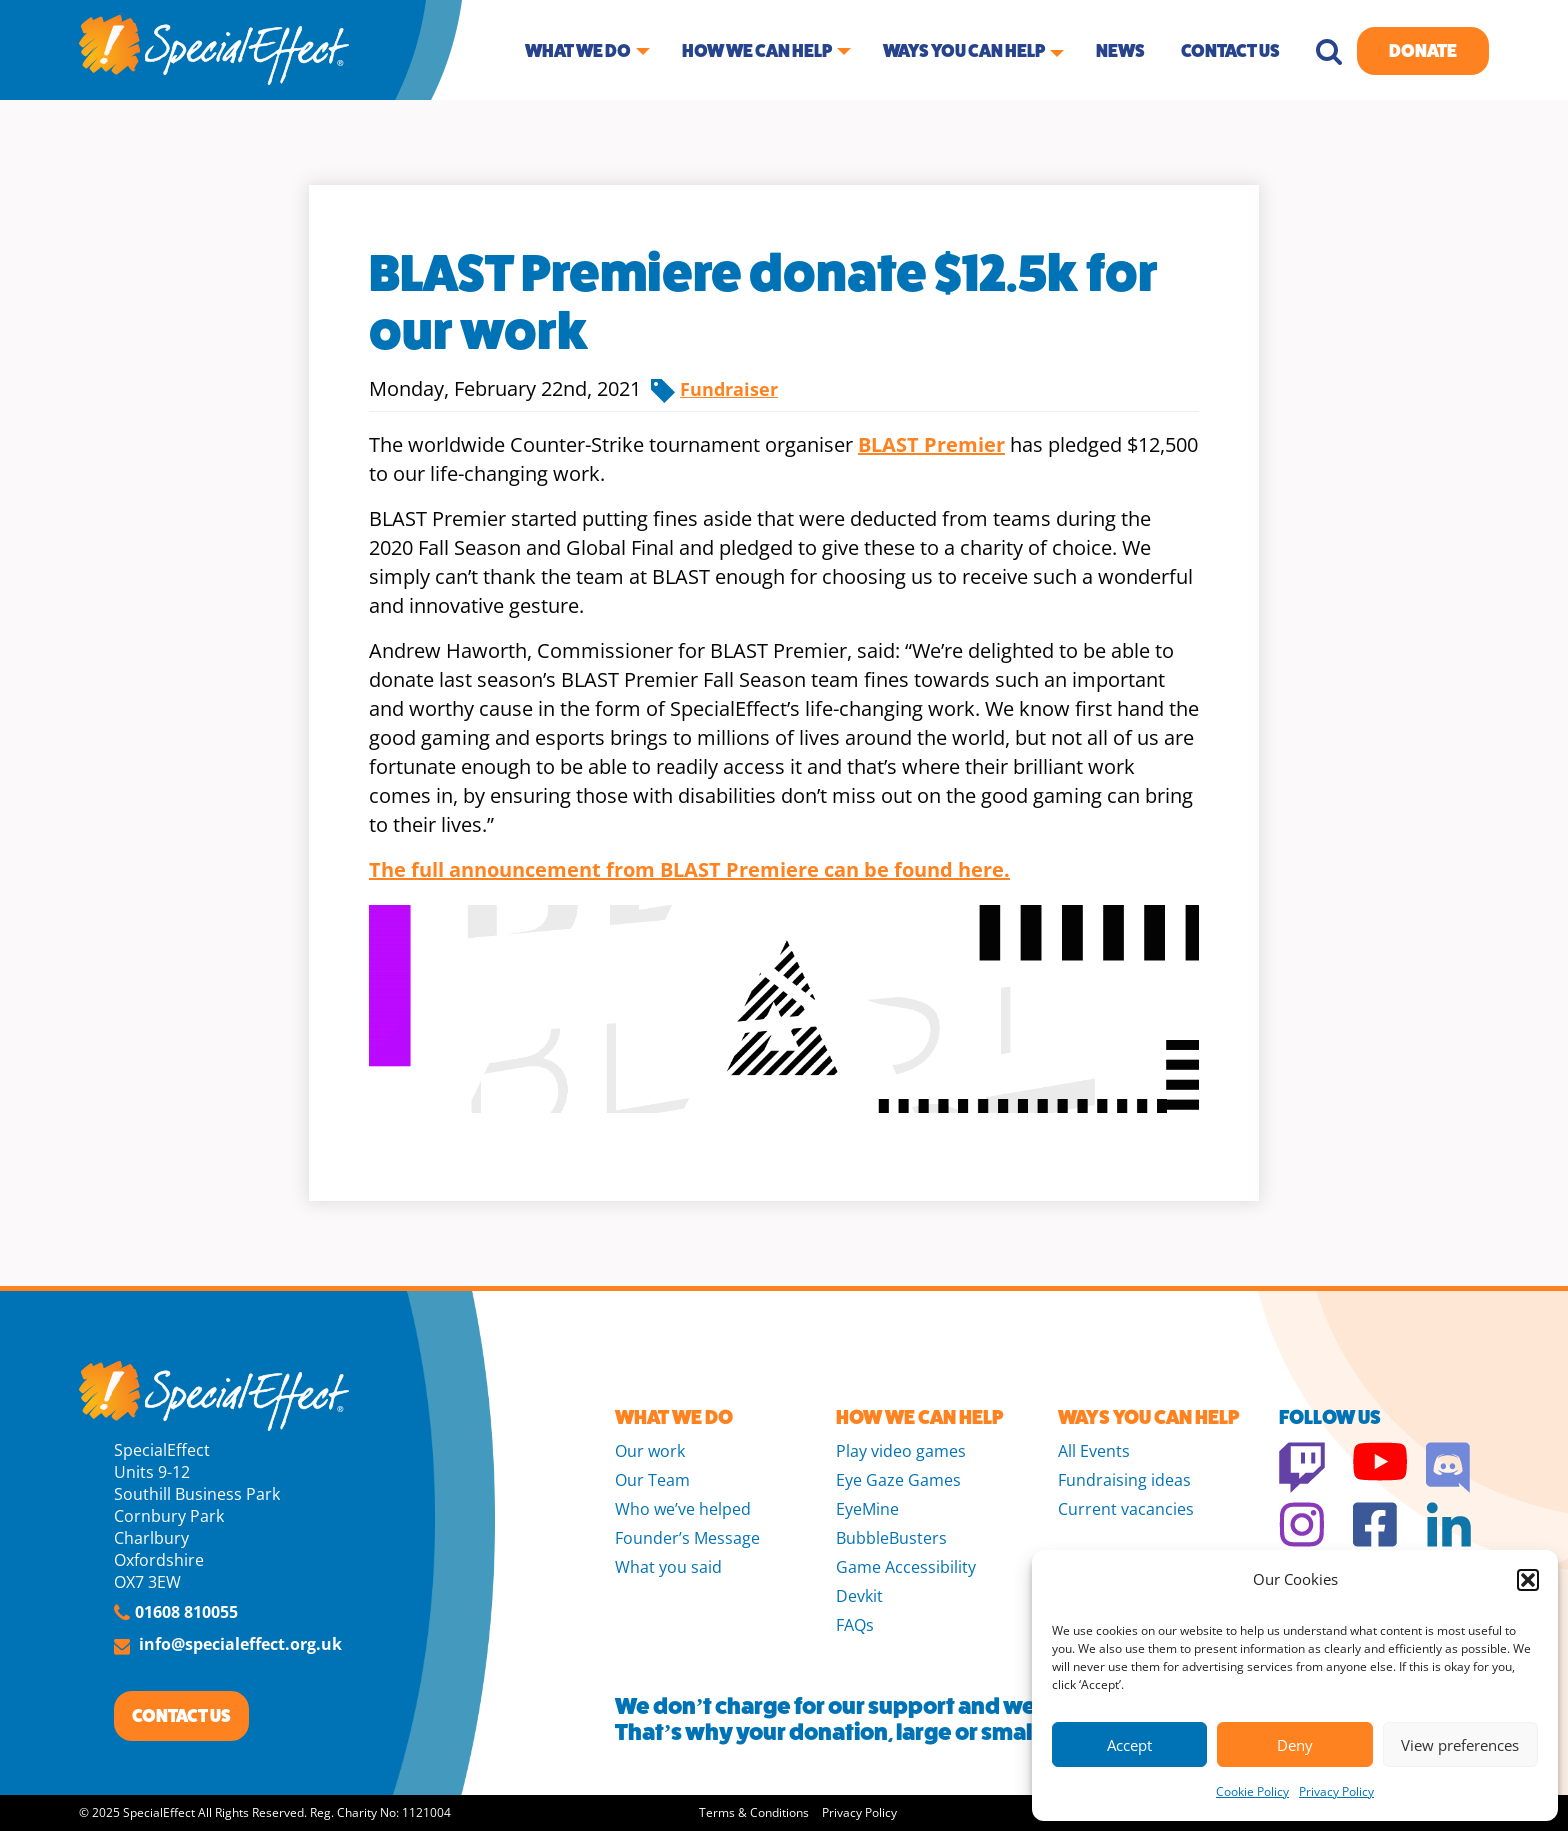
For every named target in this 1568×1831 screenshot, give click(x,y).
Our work (650, 1451)
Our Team (652, 1480)
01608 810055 (186, 1612)
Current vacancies (1126, 1509)
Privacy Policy (1336, 1791)
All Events (1094, 1451)
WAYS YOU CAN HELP (1148, 1417)
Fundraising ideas (1124, 1480)
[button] (1528, 1580)
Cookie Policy (1252, 1791)
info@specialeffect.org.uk (240, 1644)
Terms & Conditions (754, 1812)
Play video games (901, 1451)
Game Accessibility (906, 1567)
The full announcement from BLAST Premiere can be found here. (689, 869)
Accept (1129, 1745)
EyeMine (867, 1509)
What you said (668, 1567)
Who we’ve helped (683, 1509)
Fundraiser (729, 389)
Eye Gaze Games (898, 1480)
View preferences (1460, 1745)
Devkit (859, 1596)
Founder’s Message (687, 1538)
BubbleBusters (891, 1538)
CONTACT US (181, 1716)
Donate (1423, 51)
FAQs (855, 1625)
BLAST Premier (931, 444)
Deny (1295, 1745)
